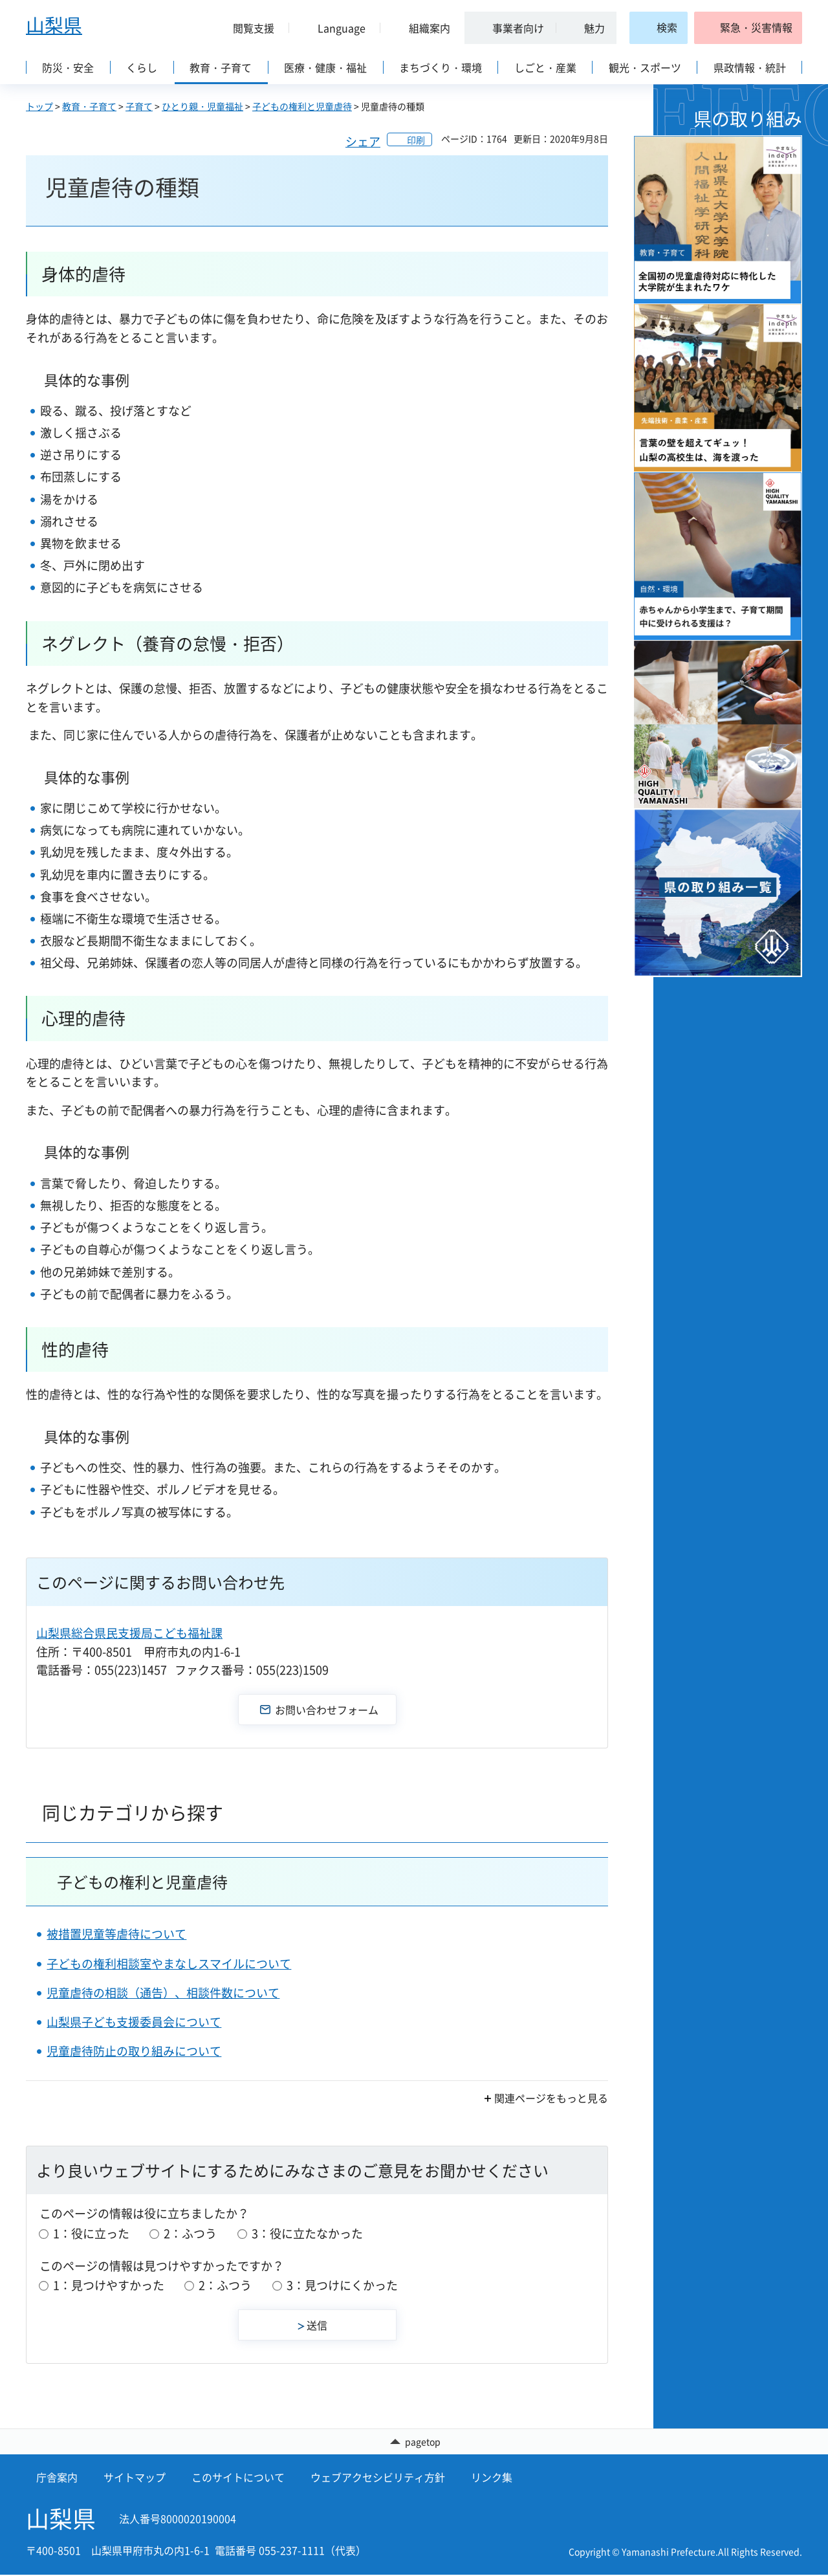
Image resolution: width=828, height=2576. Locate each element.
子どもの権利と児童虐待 (302, 106)
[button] (248, 28)
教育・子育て (89, 106)
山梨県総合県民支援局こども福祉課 (129, 1633)
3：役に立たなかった (307, 2233)
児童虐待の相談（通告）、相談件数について (163, 1992)
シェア (362, 141)
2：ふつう (190, 2233)
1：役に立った (91, 2233)
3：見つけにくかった (342, 2285)
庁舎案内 (57, 2478)
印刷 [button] (416, 139)
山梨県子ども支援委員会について (134, 2022)
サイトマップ (135, 2478)
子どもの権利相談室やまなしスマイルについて (169, 1963)
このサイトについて (238, 2478)
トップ (39, 106)
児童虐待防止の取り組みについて (134, 2051)
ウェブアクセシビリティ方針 (377, 2478)
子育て (139, 106)
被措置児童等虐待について (116, 1934)
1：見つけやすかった (108, 2285)
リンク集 (491, 2478)
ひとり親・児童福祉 (202, 106)
